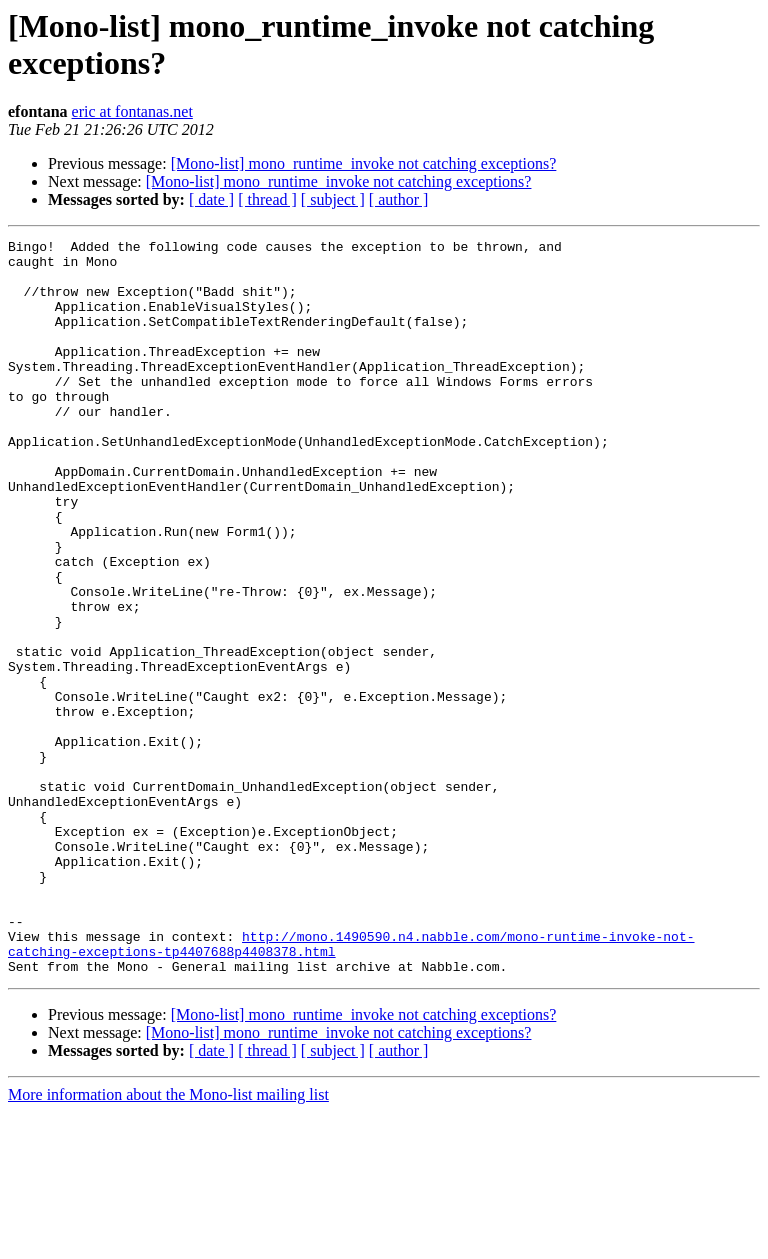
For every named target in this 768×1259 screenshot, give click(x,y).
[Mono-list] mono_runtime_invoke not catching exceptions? (364, 163)
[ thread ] (267, 199)
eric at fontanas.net (132, 111)
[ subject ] (333, 199)
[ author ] (399, 199)
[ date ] (211, 199)
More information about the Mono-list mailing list (168, 1241)
